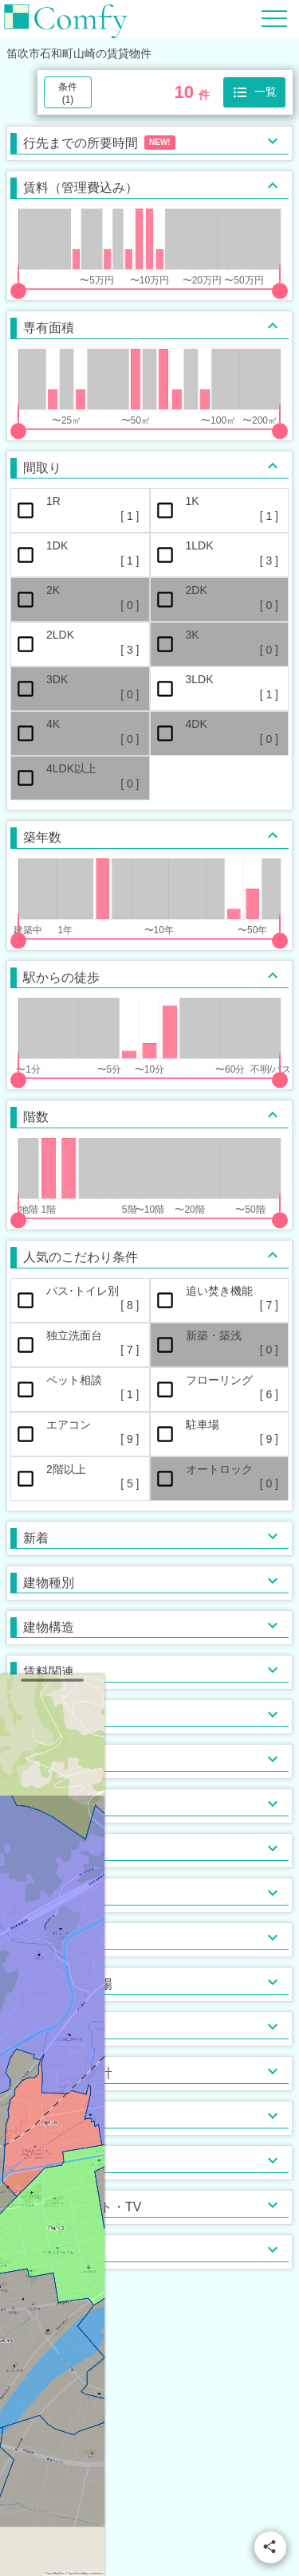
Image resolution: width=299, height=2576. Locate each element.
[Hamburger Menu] (274, 18)
